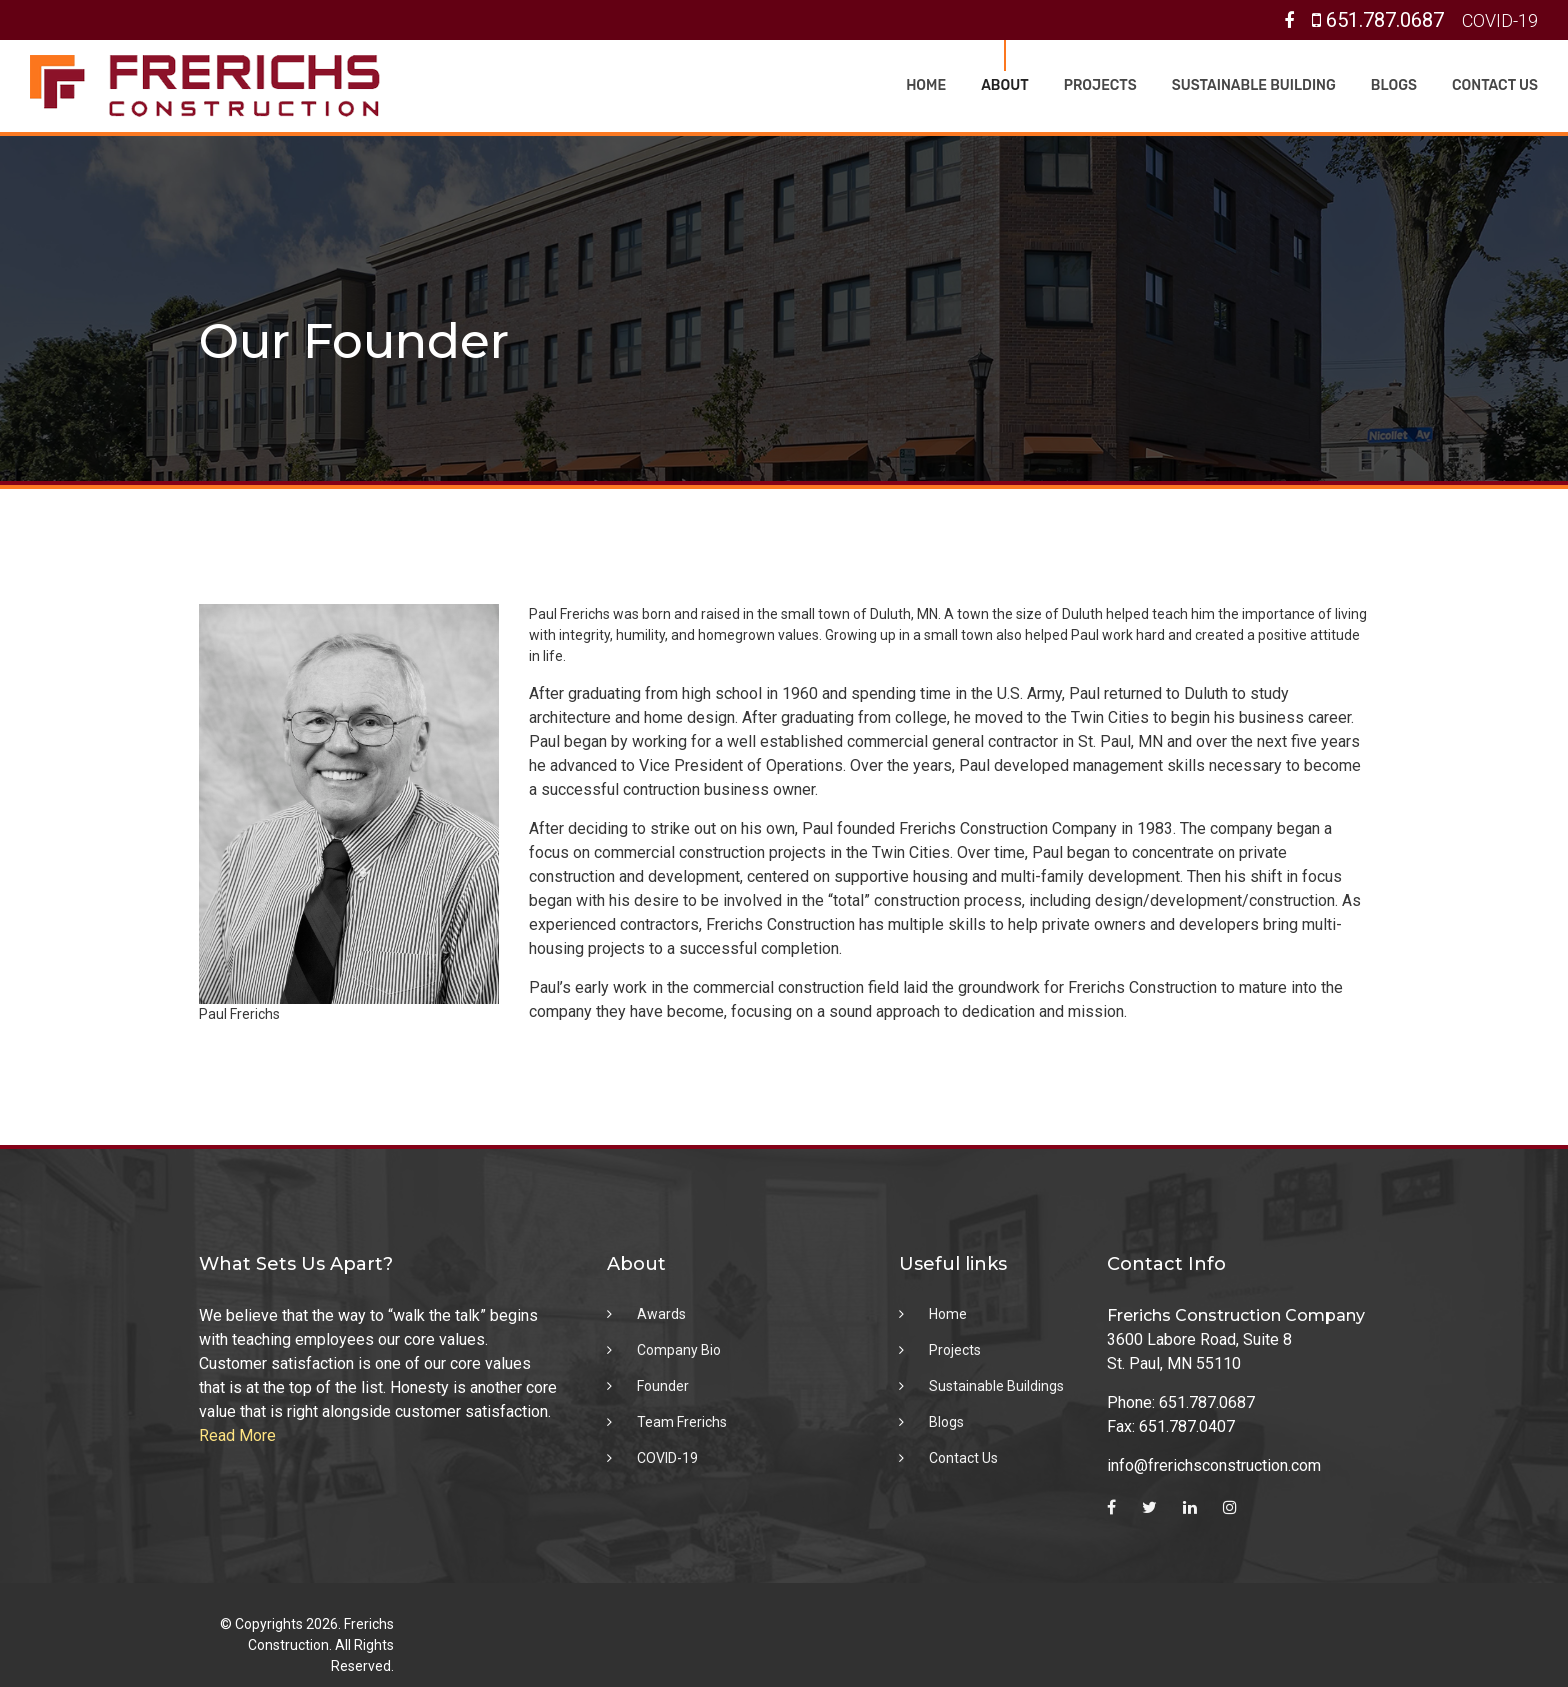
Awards (661, 1314)
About (1005, 85)
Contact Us (1495, 85)
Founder (663, 1386)
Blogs (1394, 85)
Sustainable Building (1254, 85)
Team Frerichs (682, 1422)
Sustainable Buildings (996, 1386)
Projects (1100, 85)
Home (926, 85)
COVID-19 (1500, 20)
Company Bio (679, 1350)
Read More (237, 1435)
